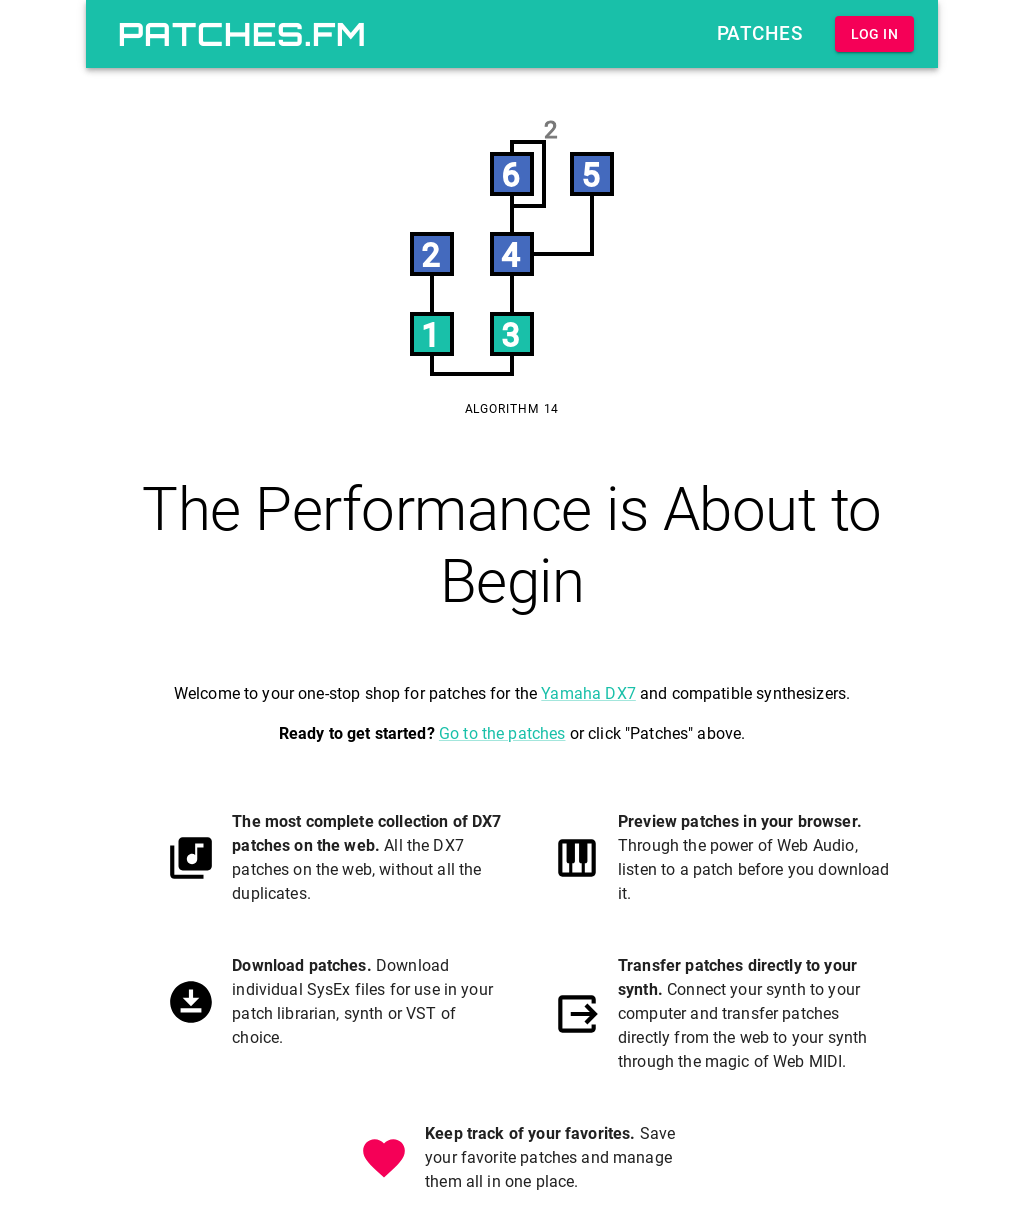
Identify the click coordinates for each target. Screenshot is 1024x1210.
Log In (874, 34)
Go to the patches (502, 733)
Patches (760, 34)
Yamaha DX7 (588, 693)
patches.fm (242, 34)
